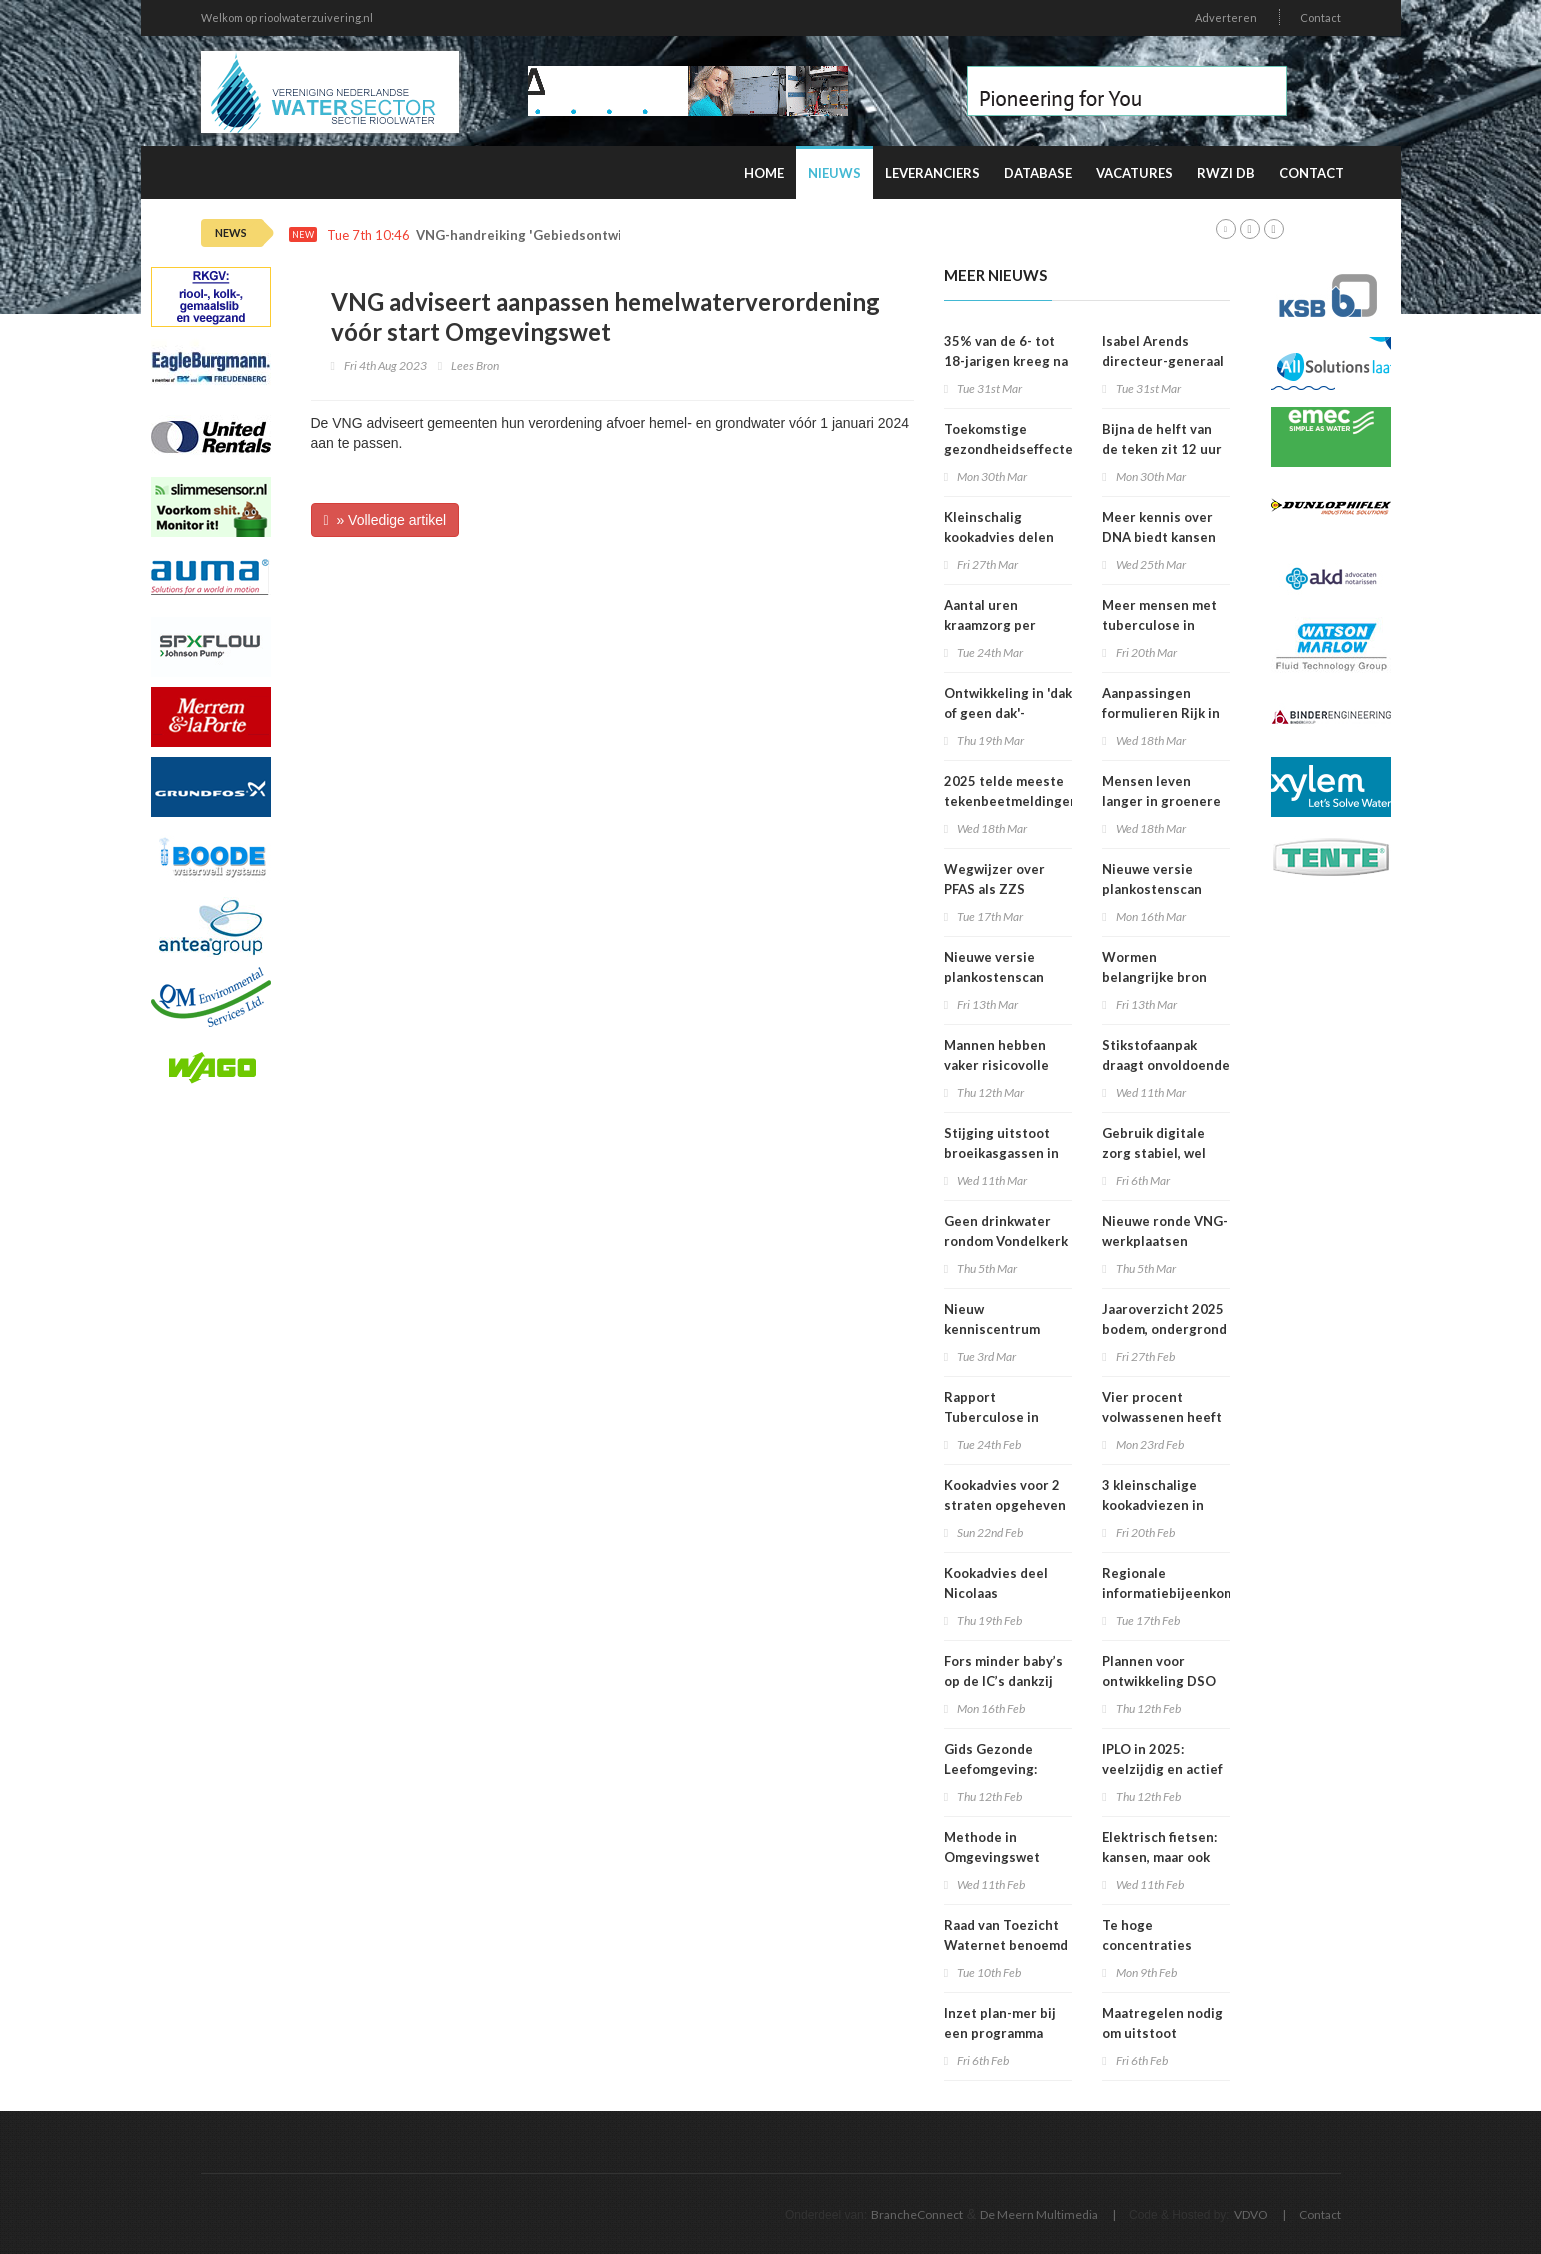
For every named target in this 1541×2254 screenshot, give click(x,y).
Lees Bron (475, 365)
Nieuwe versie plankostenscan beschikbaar (1152, 889)
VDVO (1251, 2214)
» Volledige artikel (385, 520)
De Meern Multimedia (1039, 2214)
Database (1038, 173)
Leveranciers (932, 173)
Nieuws (834, 173)
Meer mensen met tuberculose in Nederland (1159, 625)
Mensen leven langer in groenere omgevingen (1161, 801)
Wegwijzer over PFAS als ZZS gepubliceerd (994, 889)
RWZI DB (1226, 173)
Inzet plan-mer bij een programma (1000, 2023)
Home (764, 173)
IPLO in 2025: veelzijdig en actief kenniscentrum (1162, 1769)
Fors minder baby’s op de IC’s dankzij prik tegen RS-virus (1005, 1681)
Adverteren (1226, 17)
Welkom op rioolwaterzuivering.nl (287, 17)
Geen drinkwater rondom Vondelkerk (1006, 1231)
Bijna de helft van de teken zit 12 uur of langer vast (1162, 449)
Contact (1320, 17)
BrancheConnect (917, 2214)
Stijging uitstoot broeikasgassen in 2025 (1001, 1153)
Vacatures (1134, 173)
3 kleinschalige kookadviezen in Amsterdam (1153, 1505)
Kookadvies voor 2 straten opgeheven (1005, 1495)
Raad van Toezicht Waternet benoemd (1006, 1935)
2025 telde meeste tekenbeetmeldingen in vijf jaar (1011, 801)
